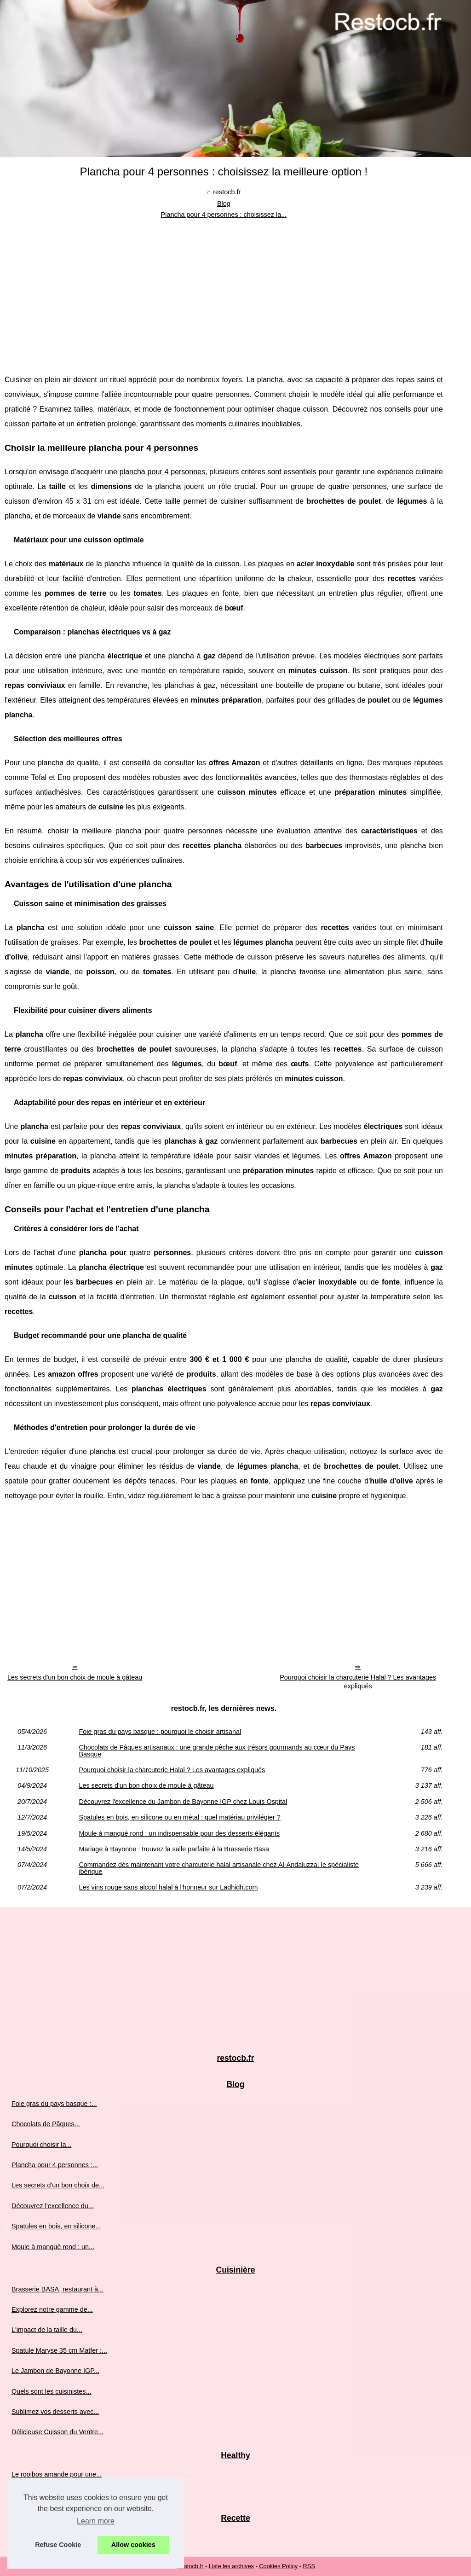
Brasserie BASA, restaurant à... (57, 2289)
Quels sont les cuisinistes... (51, 2391)
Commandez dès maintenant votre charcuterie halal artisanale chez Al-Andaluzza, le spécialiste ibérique (219, 1868)
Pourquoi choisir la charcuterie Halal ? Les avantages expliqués (358, 1682)
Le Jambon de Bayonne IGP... (55, 2370)
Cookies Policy (278, 2566)
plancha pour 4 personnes (162, 472)
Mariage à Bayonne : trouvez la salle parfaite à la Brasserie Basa (174, 1849)
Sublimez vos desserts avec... (55, 2411)
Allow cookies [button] (133, 2544)
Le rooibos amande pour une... (56, 2474)
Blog (223, 203)
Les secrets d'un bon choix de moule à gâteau (74, 1677)
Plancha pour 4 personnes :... (54, 2165)
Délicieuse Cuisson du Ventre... (57, 2432)
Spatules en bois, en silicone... (56, 2226)
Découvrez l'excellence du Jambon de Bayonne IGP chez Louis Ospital (183, 1801)
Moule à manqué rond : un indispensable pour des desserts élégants (179, 1833)
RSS (309, 2566)
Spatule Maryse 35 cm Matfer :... (59, 2350)
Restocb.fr (190, 2566)
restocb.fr (227, 192)
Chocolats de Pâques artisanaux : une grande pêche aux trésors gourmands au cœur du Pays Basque (217, 1750)
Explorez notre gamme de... (52, 2309)
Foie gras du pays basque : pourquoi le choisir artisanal (160, 1731)
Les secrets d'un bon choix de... (57, 2185)
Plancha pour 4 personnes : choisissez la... (224, 214)
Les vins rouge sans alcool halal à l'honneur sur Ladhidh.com (168, 1887)
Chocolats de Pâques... (45, 2124)
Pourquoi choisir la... (41, 2144)
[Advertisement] (224, 289)
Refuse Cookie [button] (58, 2544)
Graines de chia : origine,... (51, 2495)
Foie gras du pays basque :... (54, 2103)
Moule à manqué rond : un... (52, 2246)
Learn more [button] (96, 2521)
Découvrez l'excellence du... (52, 2206)
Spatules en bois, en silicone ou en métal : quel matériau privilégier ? (179, 1817)
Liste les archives (231, 2566)
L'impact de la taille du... (46, 2329)
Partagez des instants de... (50, 2537)
